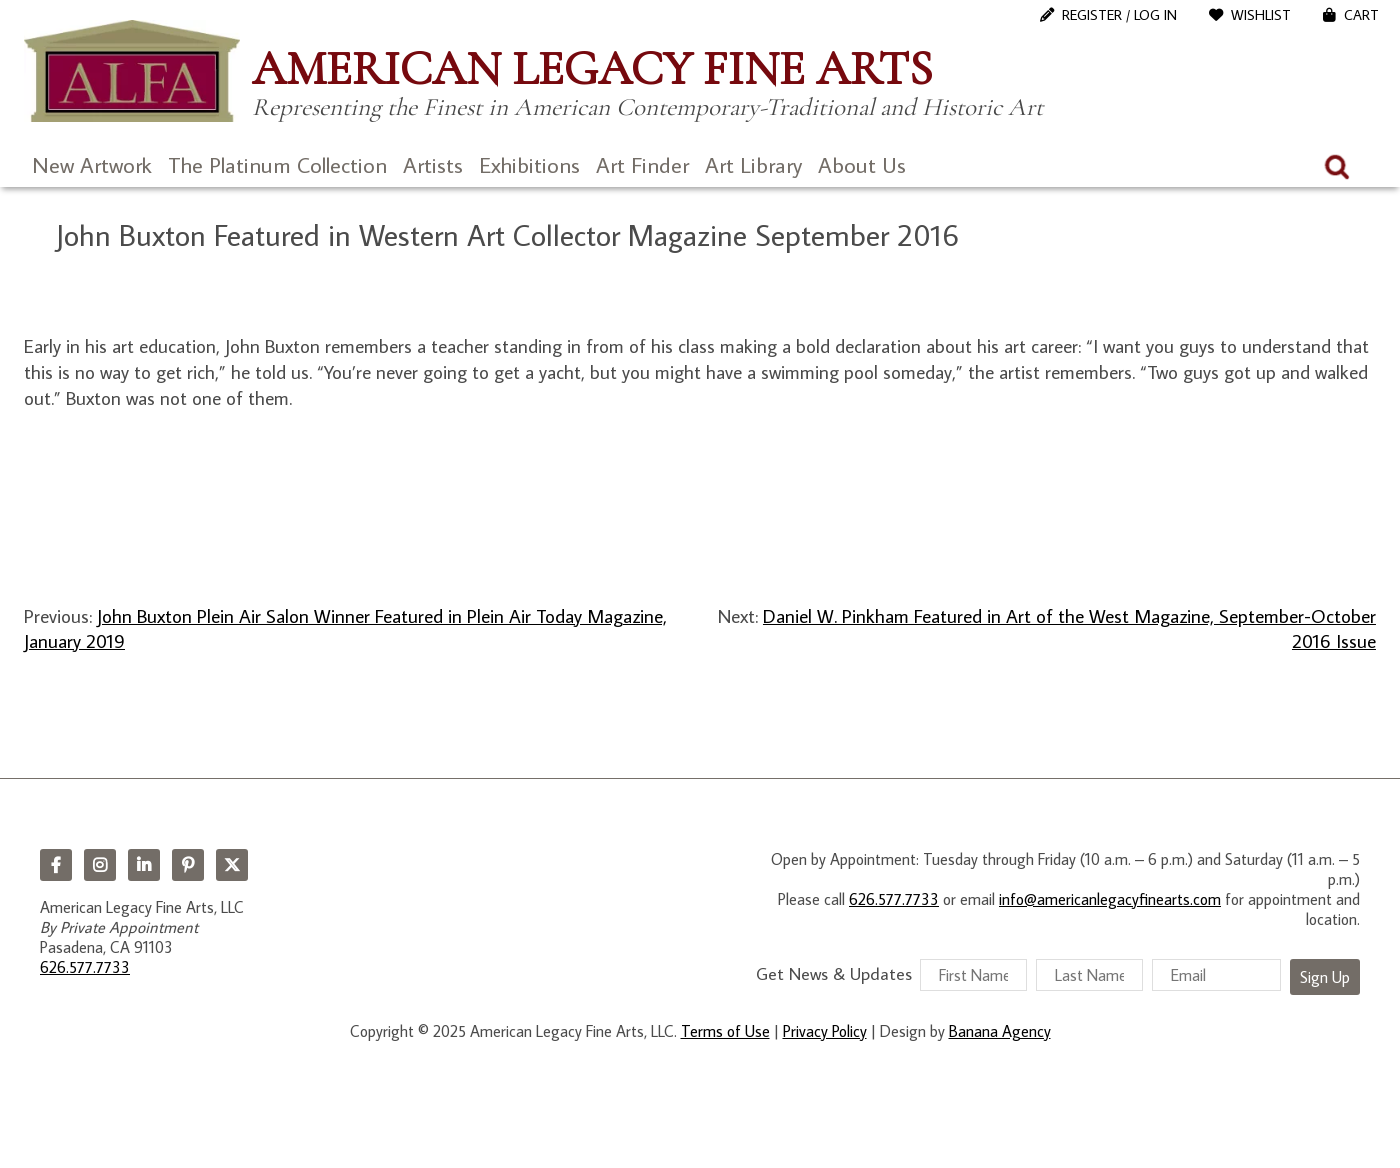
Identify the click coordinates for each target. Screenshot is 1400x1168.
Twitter (232, 865)
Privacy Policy (825, 1031)
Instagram (100, 865)
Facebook (56, 865)
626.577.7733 (85, 967)
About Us (862, 164)
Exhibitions (529, 164)
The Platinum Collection (277, 164)
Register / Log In (1119, 15)
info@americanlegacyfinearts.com (1110, 899)
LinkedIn (144, 865)
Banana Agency (1000, 1031)
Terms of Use (725, 1031)
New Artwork (92, 164)
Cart (1361, 15)
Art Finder (642, 164)
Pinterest (188, 865)
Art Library (753, 164)
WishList (1261, 15)
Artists (433, 164)
